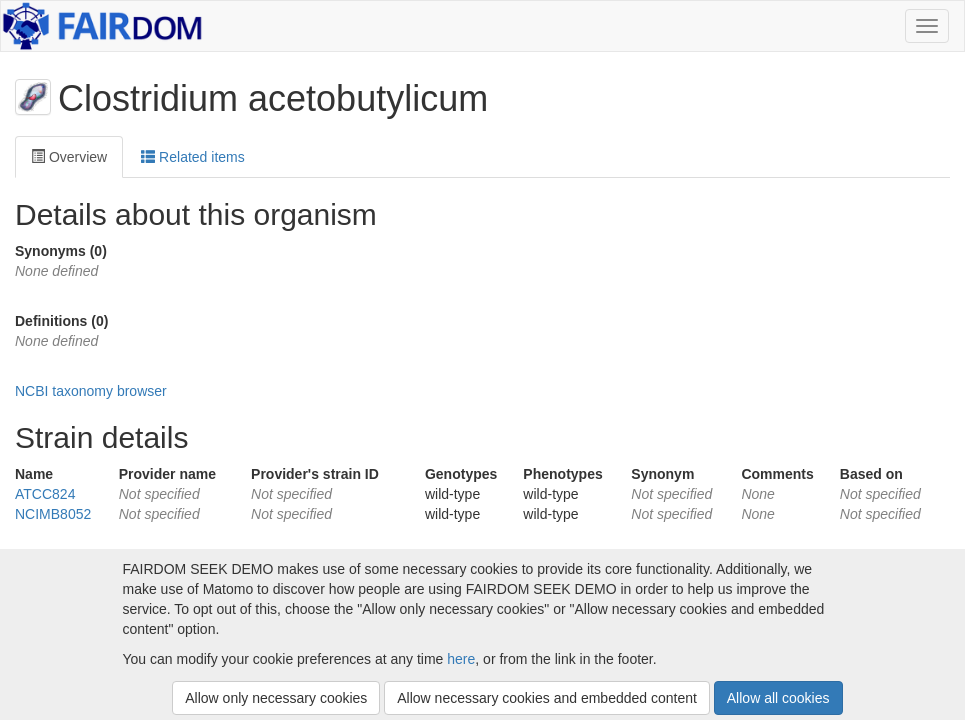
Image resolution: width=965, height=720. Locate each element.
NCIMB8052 (53, 514)
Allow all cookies (778, 698)
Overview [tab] (69, 157)
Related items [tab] (192, 157)
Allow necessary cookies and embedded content (547, 698)
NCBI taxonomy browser (91, 391)
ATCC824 (45, 494)
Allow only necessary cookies (276, 698)
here (461, 659)
